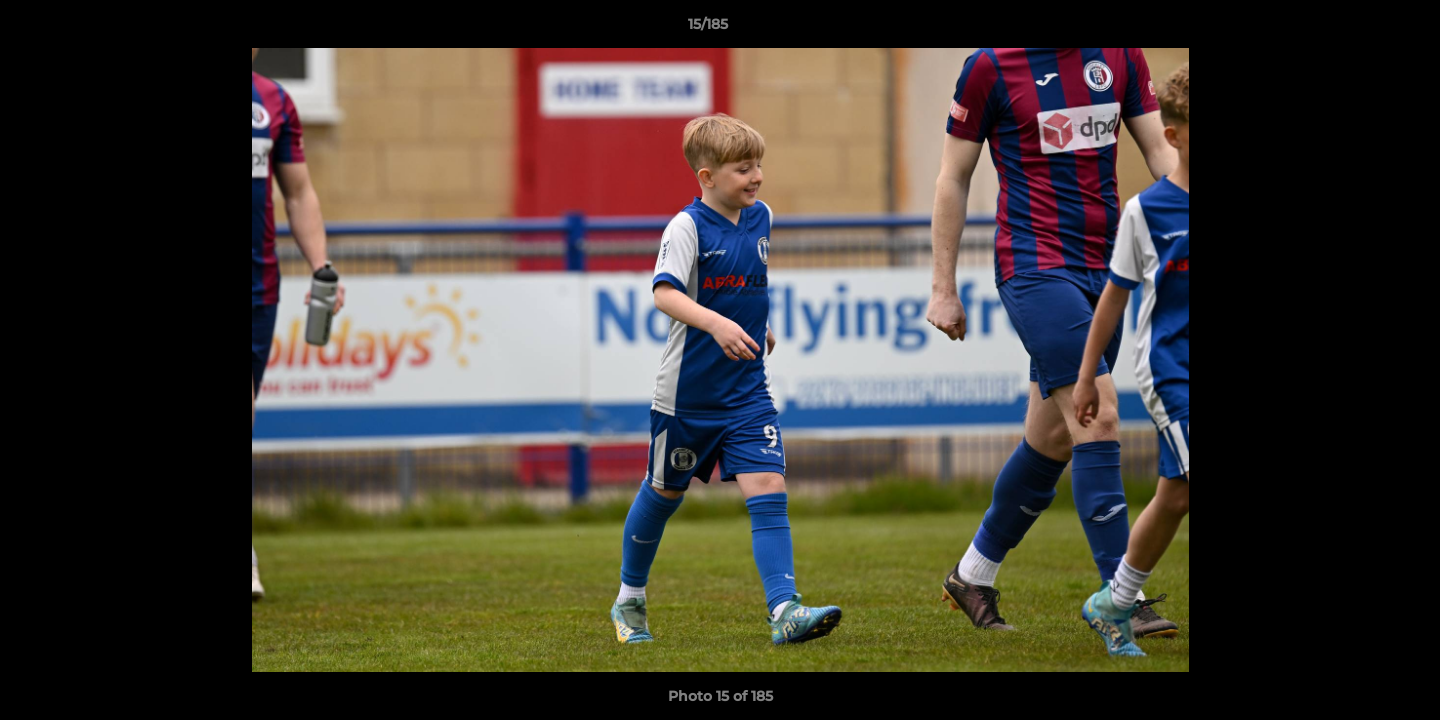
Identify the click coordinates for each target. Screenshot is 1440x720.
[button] (1356, 29)
